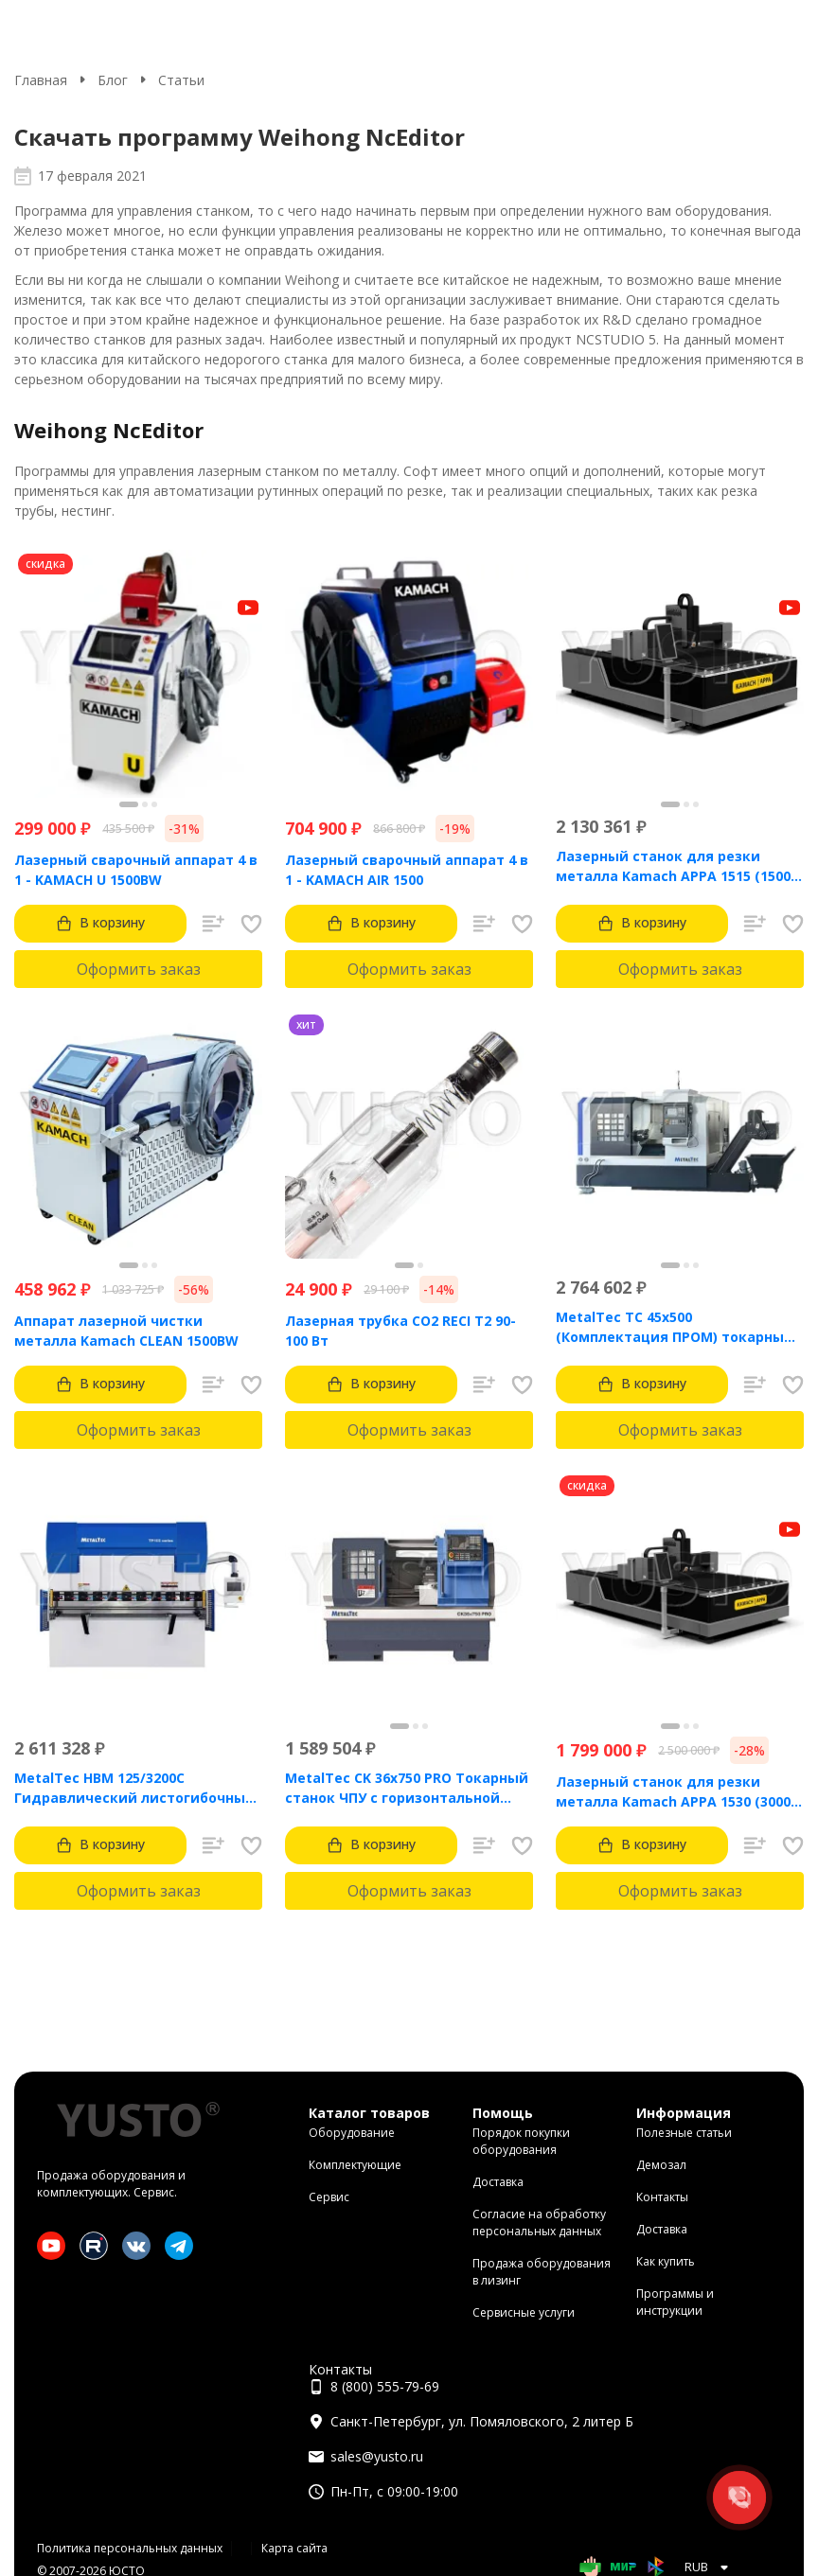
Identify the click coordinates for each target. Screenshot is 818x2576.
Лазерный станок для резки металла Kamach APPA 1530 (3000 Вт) (673, 1792)
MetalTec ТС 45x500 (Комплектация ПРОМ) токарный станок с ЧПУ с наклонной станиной (674, 1327)
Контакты (662, 2197)
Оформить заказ (139, 969)
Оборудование (352, 2133)
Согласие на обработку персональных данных (539, 2222)
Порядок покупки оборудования (521, 2141)
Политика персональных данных (129, 2548)
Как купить (665, 2261)
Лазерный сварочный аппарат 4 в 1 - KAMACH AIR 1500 (406, 870)
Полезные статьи (684, 2133)
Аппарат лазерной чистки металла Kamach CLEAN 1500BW (126, 1331)
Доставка (498, 2182)
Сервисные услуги (523, 2312)
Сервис (329, 2197)
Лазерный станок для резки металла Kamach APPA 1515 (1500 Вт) (673, 866)
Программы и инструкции (675, 2302)
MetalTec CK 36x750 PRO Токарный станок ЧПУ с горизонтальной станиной (406, 1788)
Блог (113, 80)
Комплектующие (355, 2165)
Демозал (661, 2165)
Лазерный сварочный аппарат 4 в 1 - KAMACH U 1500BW (136, 870)
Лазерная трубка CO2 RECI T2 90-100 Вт (400, 1331)
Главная (40, 80)
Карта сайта (294, 2548)
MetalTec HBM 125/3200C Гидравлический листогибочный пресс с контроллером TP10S (134, 1788)
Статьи (181, 80)
